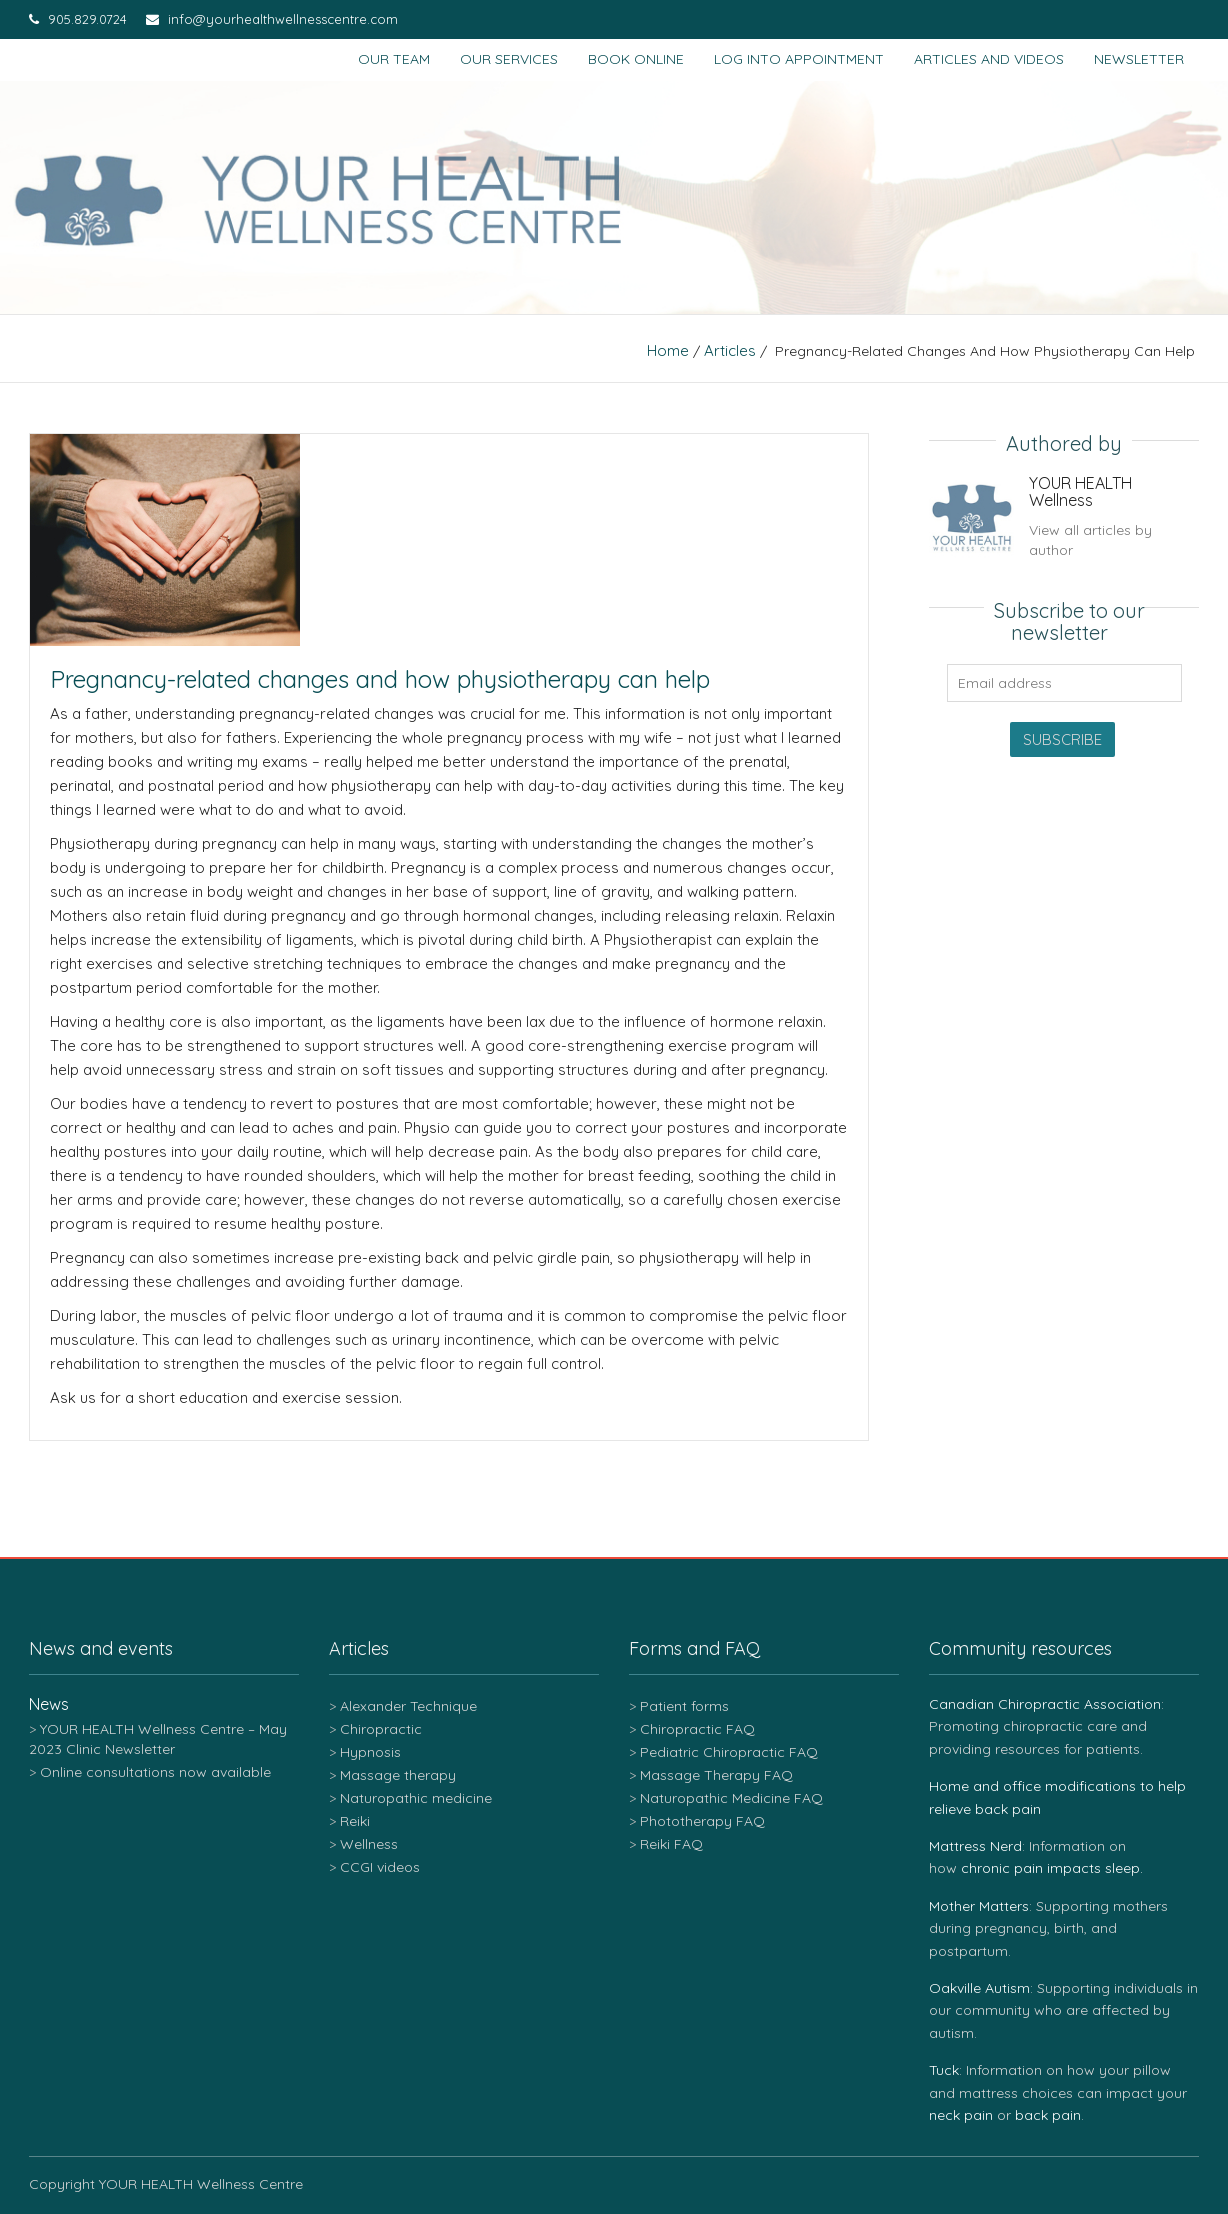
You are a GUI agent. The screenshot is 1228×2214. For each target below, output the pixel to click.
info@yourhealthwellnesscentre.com (272, 19)
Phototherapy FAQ (702, 1821)
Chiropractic (381, 1729)
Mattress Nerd (975, 1846)
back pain (1048, 2115)
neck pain (961, 2115)
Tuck (944, 2070)
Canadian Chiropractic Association (1045, 1704)
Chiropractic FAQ (697, 1729)
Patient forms (684, 1706)
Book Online (636, 59)
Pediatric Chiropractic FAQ (729, 1752)
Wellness (369, 1844)
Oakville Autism (979, 1988)
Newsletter (1139, 59)
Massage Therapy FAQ (716, 1775)
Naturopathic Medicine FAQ (731, 1798)
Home (668, 350)
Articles (730, 350)
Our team (394, 59)
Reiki (355, 1821)
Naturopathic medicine (416, 1798)
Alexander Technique (408, 1706)
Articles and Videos (989, 59)
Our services (509, 59)
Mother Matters (979, 1906)
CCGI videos (380, 1867)
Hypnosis (370, 1752)
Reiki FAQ (671, 1844)
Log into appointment (799, 59)
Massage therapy (398, 1775)
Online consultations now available (155, 1772)
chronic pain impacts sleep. (1052, 1868)
